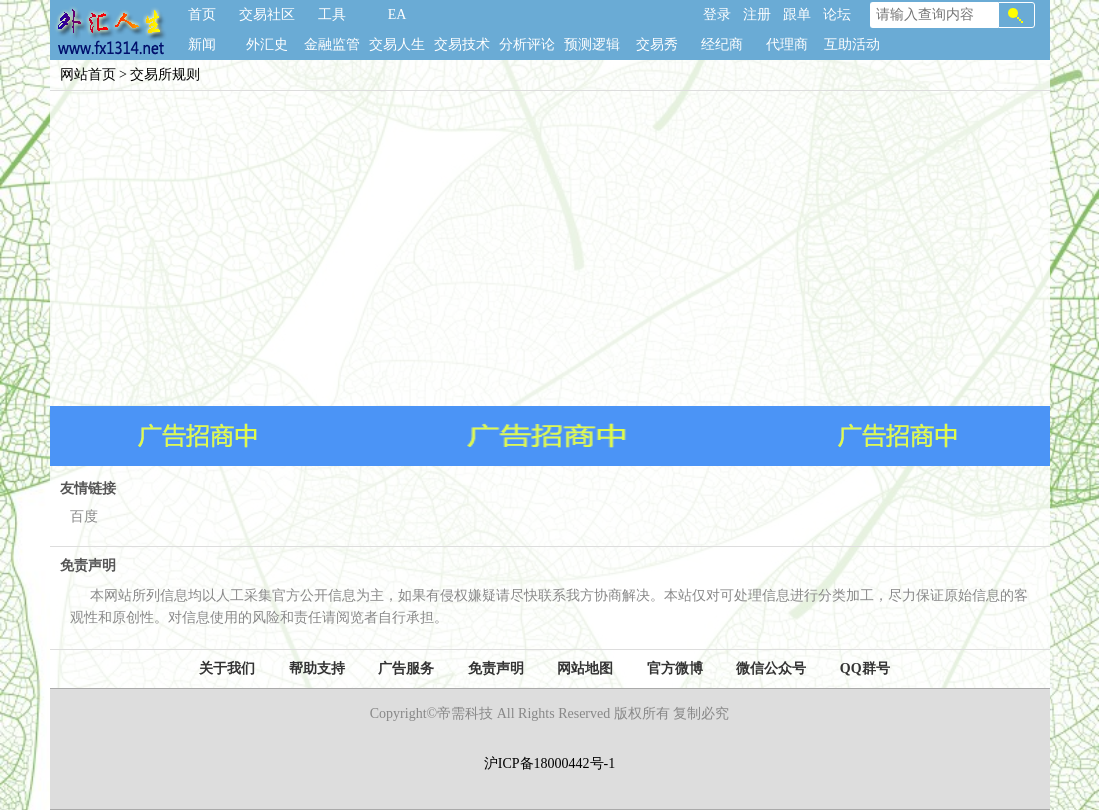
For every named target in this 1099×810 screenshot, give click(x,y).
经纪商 (722, 44)
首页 (202, 14)
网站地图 (585, 668)
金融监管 (332, 44)
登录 (717, 14)
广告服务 (406, 668)
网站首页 (88, 74)
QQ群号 (865, 668)
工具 (332, 14)
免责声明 (496, 668)
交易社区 (267, 14)
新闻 (202, 44)
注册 (757, 14)
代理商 (787, 44)
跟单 (797, 14)
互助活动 (852, 44)
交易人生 (397, 44)
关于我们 (227, 668)
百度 (84, 516)
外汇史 (267, 44)
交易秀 (657, 44)
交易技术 (462, 44)
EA (397, 14)
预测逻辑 (592, 44)
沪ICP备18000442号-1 (549, 763)
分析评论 (527, 44)
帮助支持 (317, 668)
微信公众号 (771, 668)
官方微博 (675, 668)
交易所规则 (165, 74)
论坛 (837, 14)
